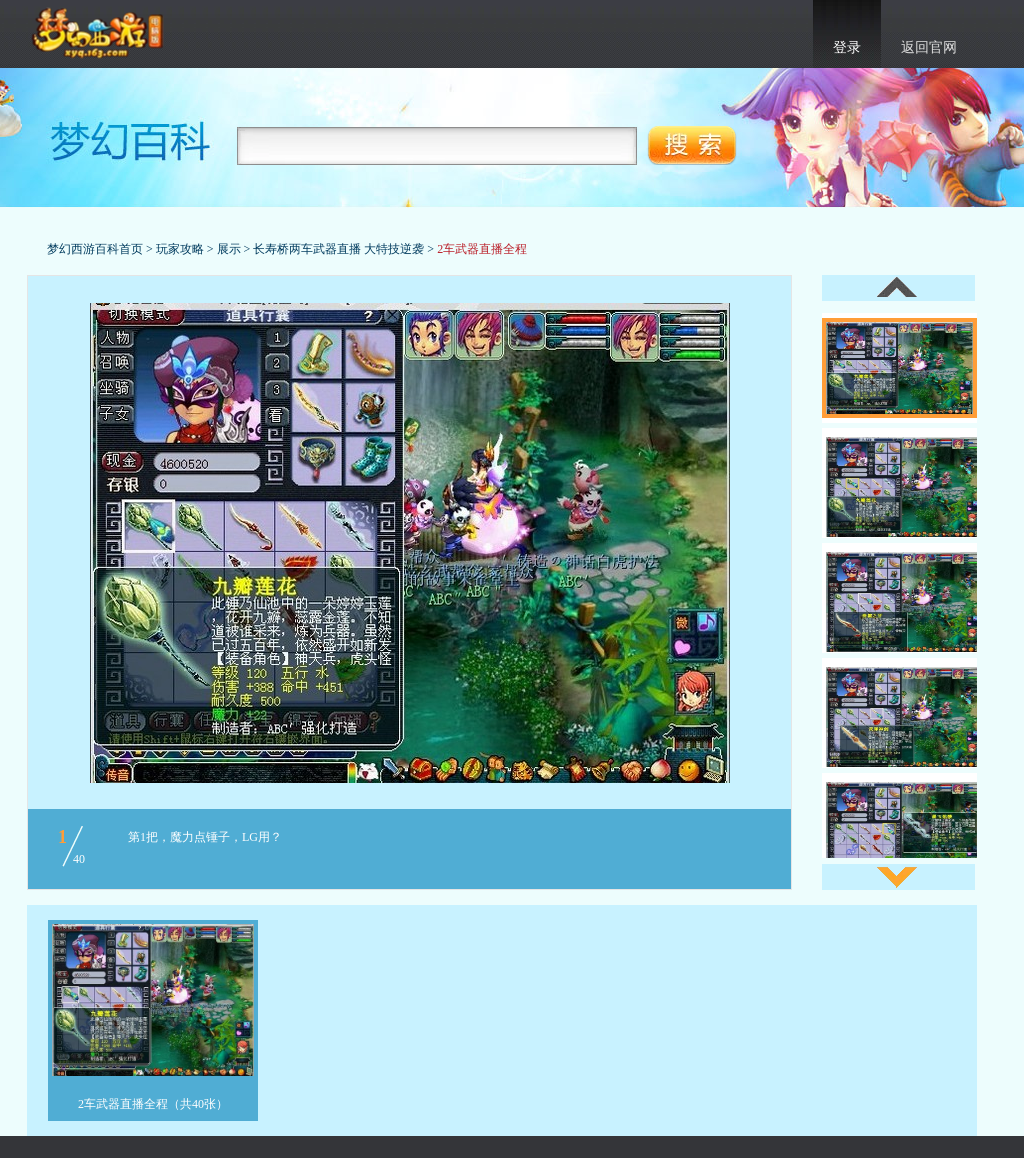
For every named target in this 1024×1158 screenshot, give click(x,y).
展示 (229, 249)
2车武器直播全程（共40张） (153, 1104)
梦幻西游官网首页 (99, 34)
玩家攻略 (180, 249)
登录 (847, 47)
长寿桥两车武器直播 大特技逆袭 (338, 249)
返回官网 (929, 47)
